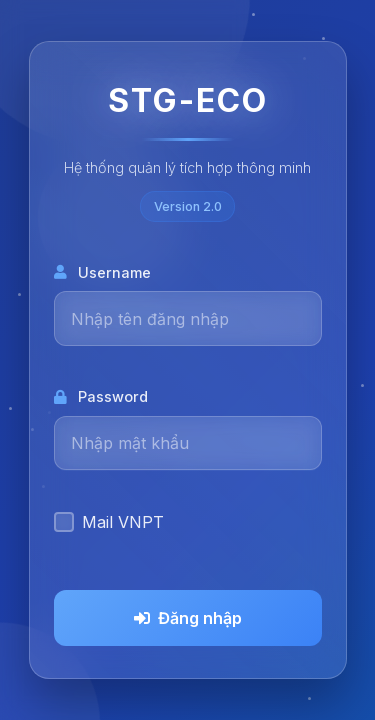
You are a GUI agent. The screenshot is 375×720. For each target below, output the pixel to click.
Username (102, 272)
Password (101, 396)
